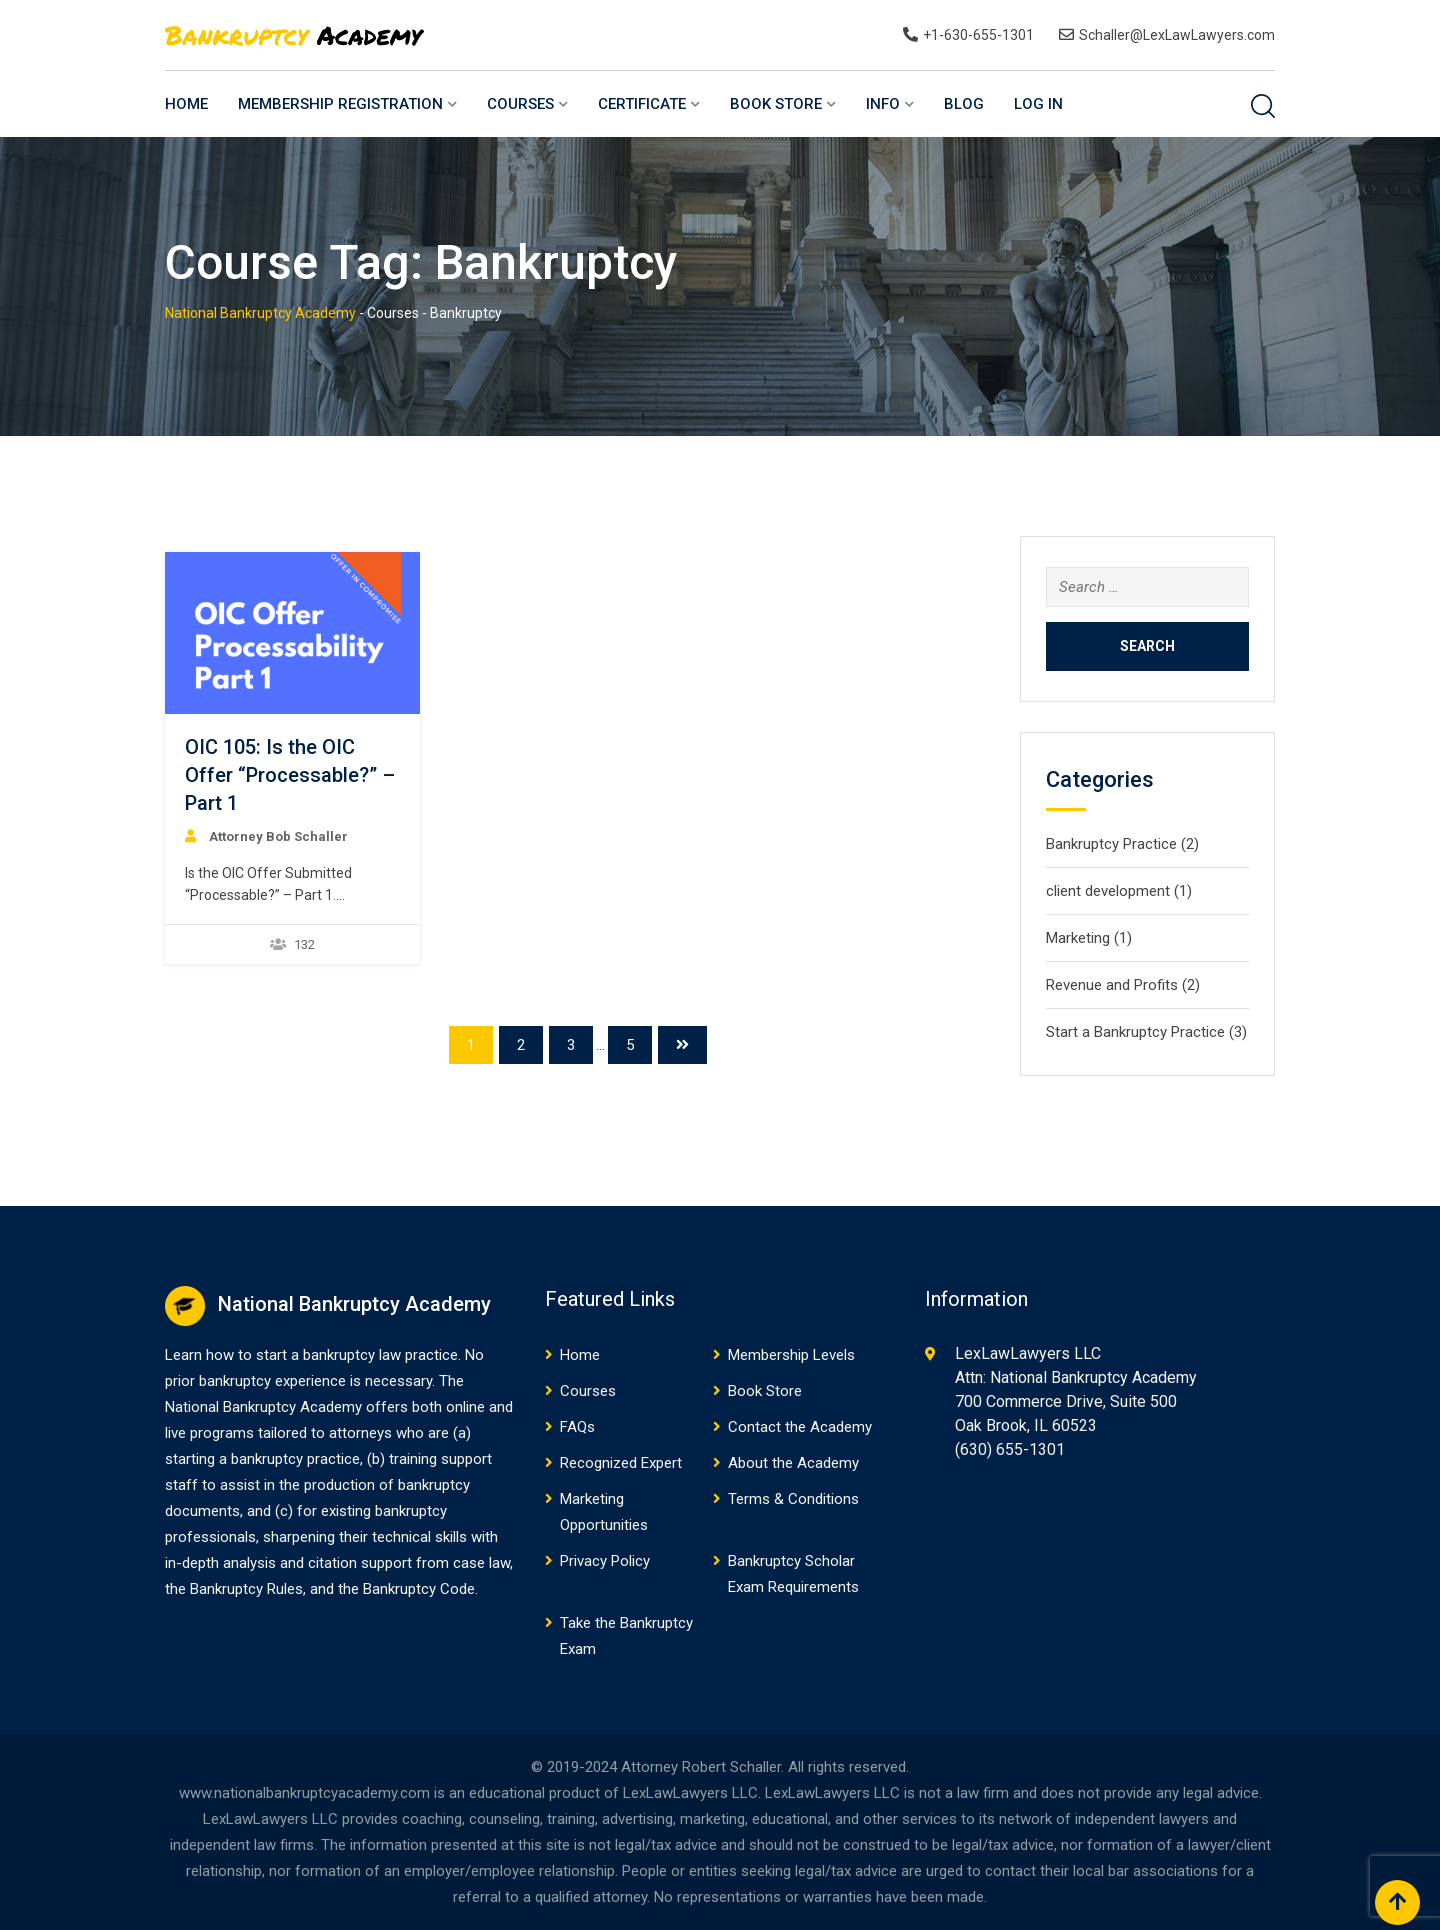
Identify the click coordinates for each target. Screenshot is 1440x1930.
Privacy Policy (605, 1561)
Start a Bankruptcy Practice (1135, 1032)
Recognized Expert (621, 1463)
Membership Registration (340, 104)
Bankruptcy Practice (1111, 844)
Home (186, 104)
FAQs (577, 1427)
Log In (1038, 104)
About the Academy (793, 1463)
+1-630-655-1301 (978, 35)
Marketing (1078, 938)
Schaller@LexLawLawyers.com (1177, 35)
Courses (520, 104)
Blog (964, 104)
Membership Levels (791, 1355)
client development (1108, 891)
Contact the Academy (800, 1427)
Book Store (776, 104)
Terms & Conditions (793, 1499)
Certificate (642, 104)
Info (883, 104)
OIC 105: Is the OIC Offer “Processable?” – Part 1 (290, 775)
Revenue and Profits (1112, 985)
